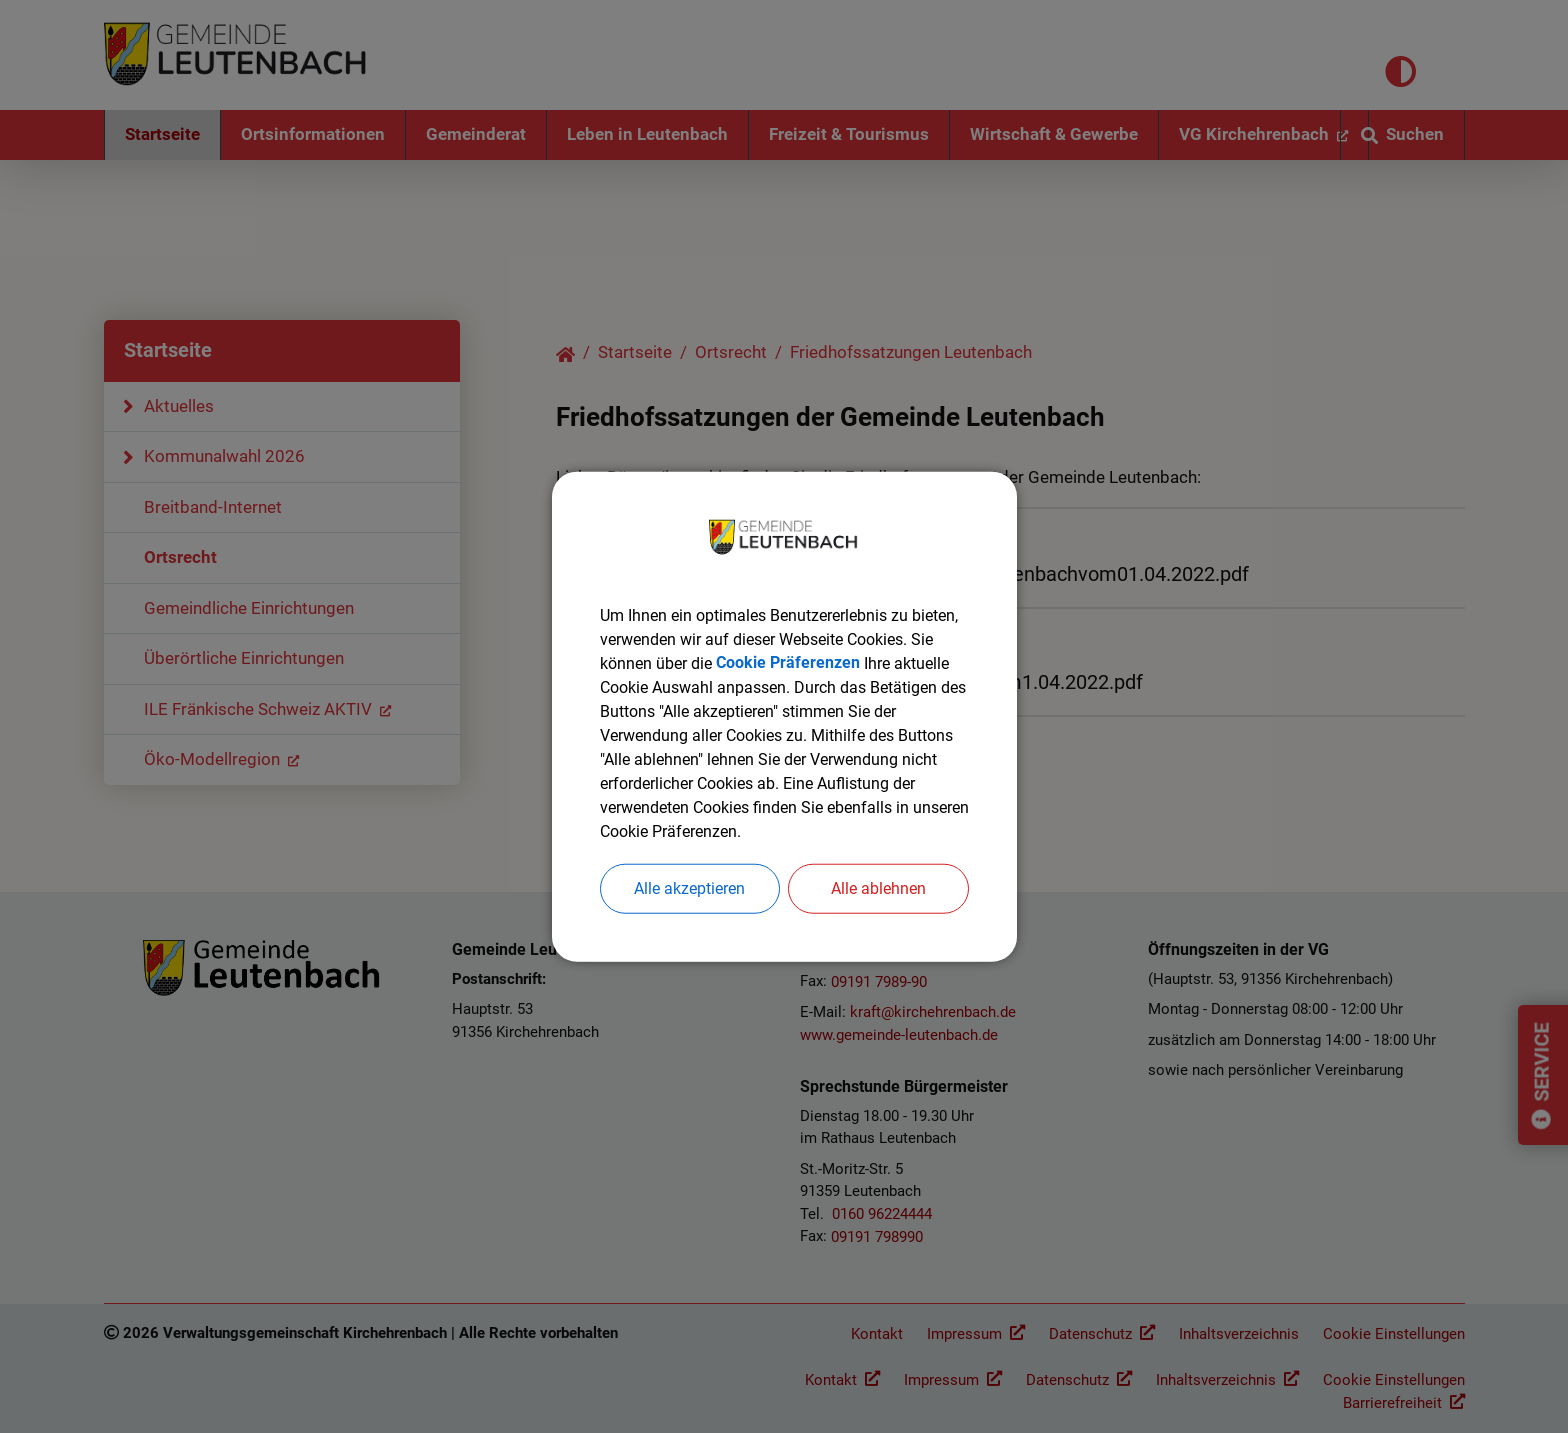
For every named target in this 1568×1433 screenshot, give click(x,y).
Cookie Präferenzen (788, 663)
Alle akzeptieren (689, 888)
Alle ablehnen (878, 888)
